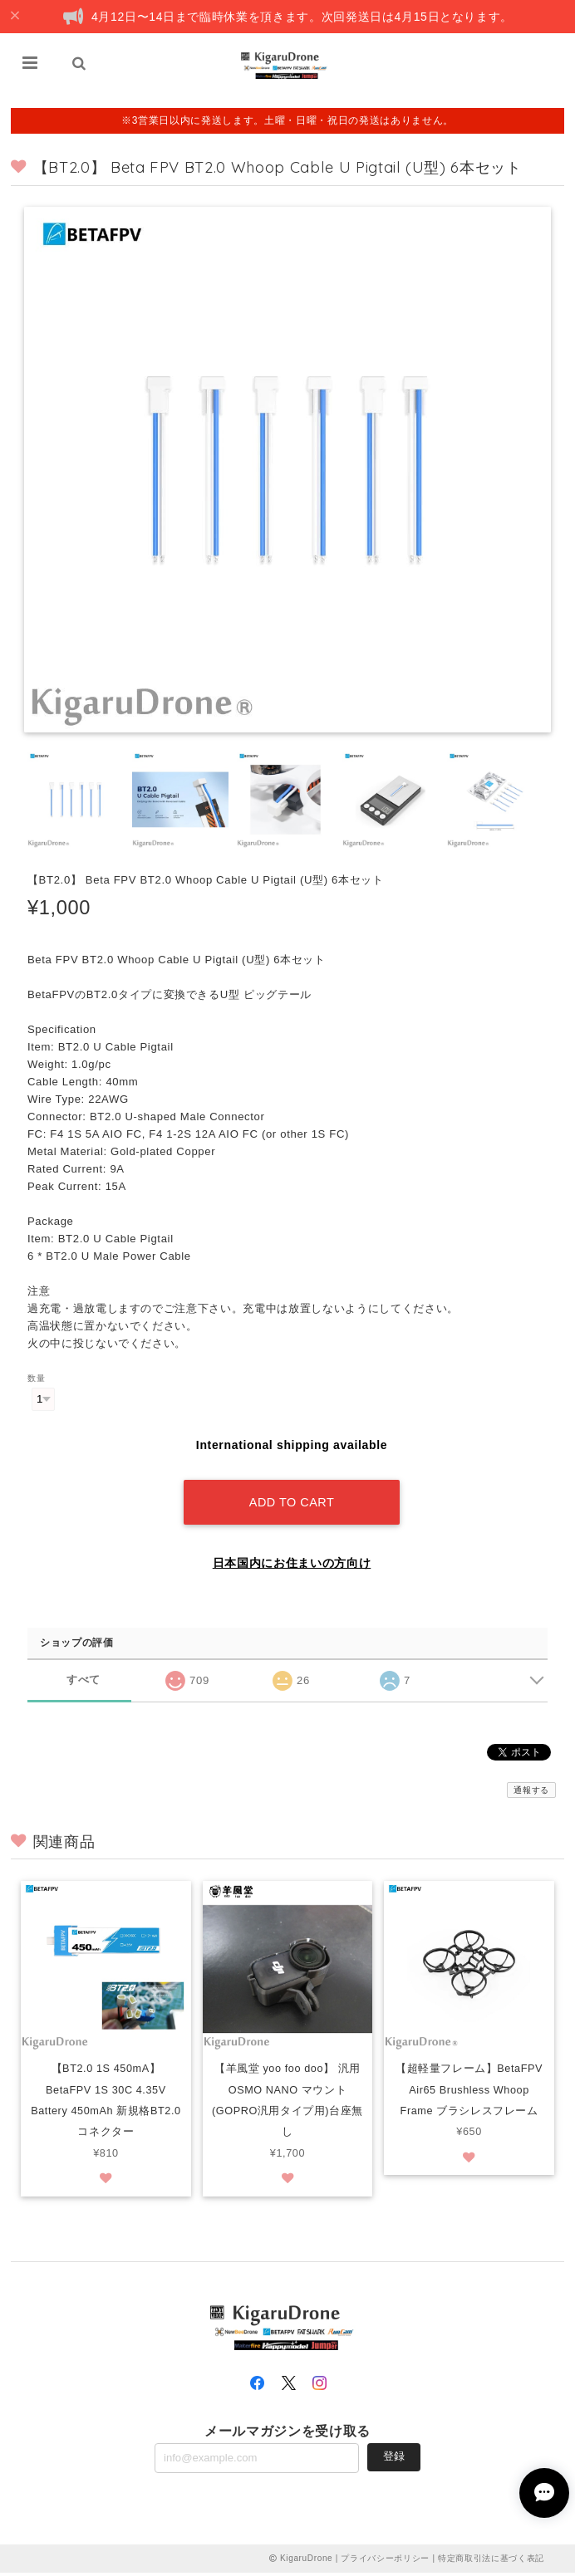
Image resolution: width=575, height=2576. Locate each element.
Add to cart (291, 1502)
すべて (83, 1679)
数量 (36, 1378)
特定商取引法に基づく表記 (491, 2561)
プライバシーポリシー (385, 2561)
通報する (531, 1790)
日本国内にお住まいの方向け (292, 1563)
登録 (394, 2460)
